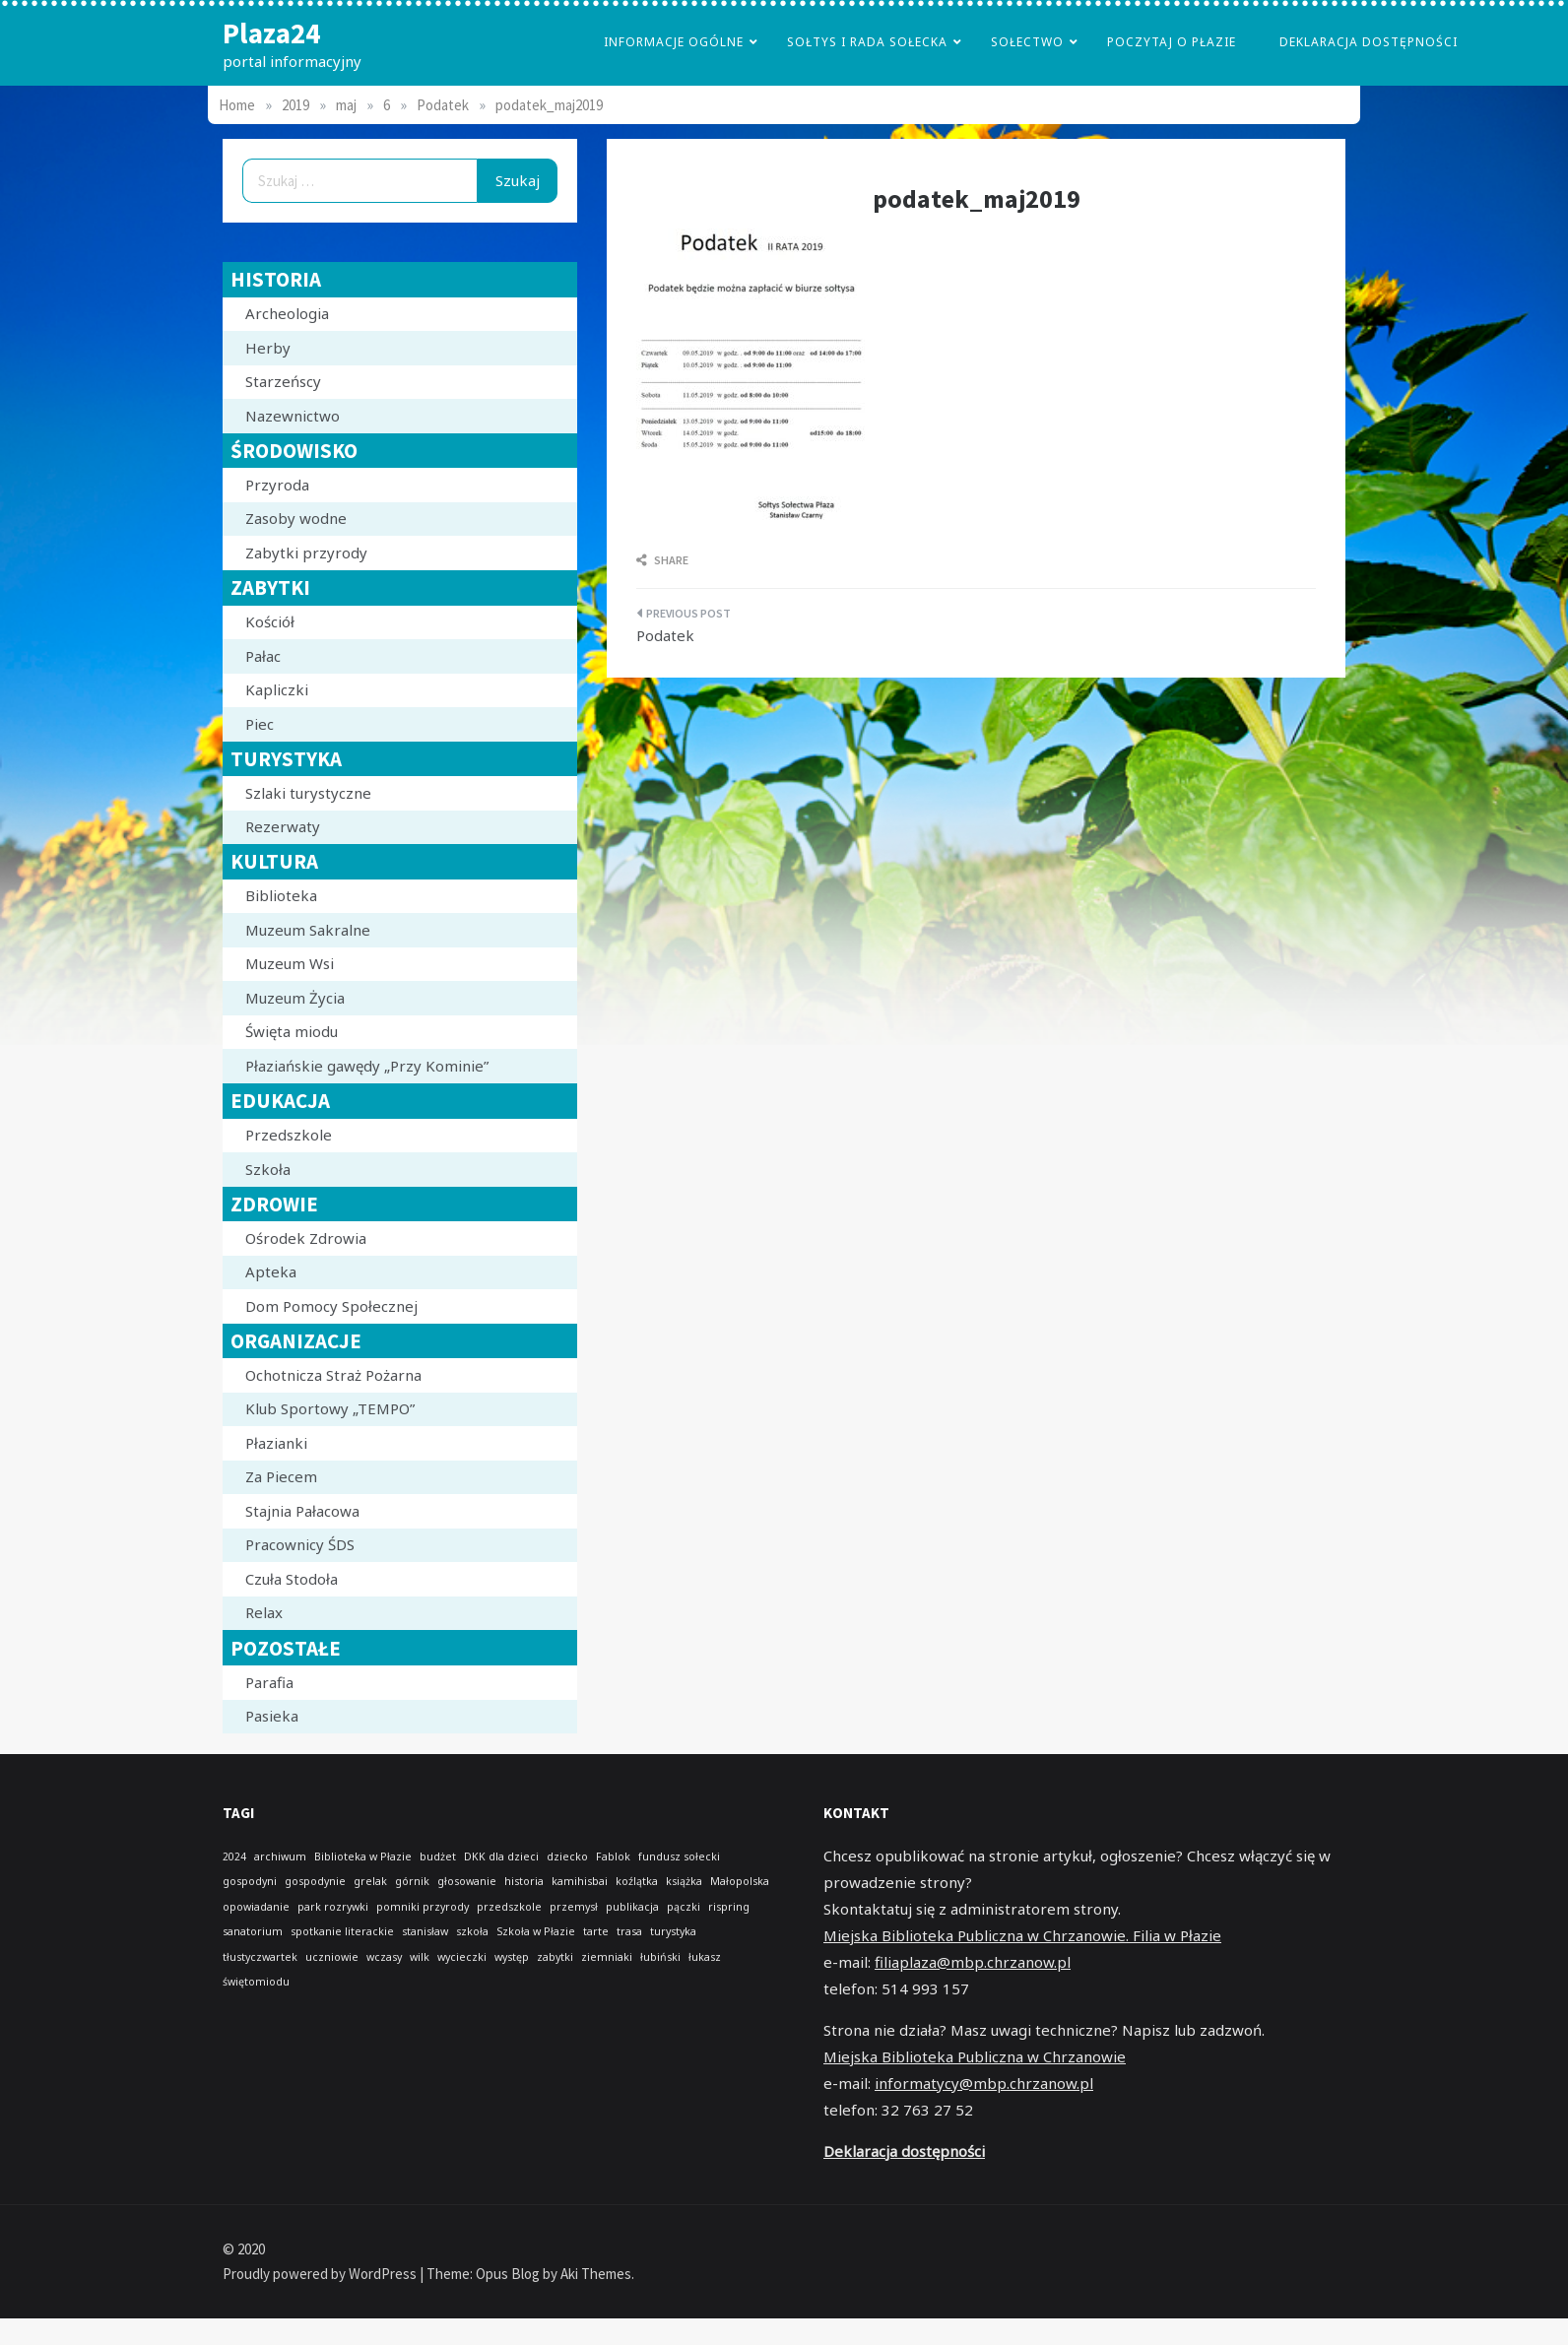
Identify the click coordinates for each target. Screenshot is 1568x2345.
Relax (264, 1612)
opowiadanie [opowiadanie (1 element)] (256, 1907)
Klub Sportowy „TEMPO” (330, 1408)
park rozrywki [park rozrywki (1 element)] (332, 1907)
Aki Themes (595, 2273)
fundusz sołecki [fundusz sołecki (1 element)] (679, 1856)
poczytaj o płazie (1171, 41)
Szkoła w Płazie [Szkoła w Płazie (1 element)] (535, 1931)
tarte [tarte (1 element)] (596, 1931)
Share (662, 560)
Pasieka (271, 1716)
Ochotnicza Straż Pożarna (333, 1375)
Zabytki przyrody (306, 552)
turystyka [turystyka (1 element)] (673, 1931)
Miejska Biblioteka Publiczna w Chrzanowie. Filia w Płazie (1022, 1935)
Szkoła (268, 1169)
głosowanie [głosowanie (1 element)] (466, 1881)
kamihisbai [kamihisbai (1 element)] (580, 1881)
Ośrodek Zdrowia (305, 1238)
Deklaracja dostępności (1368, 41)
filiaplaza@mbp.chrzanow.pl (973, 1962)
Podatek (665, 635)
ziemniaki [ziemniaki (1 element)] (606, 1957)
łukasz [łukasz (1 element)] (704, 1957)
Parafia (269, 1682)
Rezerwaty (282, 826)
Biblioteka (281, 895)
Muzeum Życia (295, 998)
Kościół (269, 621)
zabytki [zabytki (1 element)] (555, 1957)
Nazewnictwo (292, 415)
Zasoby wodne (296, 518)
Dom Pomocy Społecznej (331, 1306)
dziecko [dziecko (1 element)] (567, 1856)
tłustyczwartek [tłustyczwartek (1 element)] (260, 1957)
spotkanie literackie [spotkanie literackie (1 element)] (342, 1931)
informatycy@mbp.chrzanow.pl (984, 2083)
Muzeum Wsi (289, 963)
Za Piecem (281, 1476)
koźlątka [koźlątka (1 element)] (637, 1881)
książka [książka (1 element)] (684, 1881)
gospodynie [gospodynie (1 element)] (315, 1881)
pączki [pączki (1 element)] (683, 1907)
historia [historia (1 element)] (524, 1881)
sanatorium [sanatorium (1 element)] (253, 1931)
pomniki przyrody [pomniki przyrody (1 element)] (422, 1907)
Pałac (263, 656)
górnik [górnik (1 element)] (412, 1881)
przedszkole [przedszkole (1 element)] (509, 1907)
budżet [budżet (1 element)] (438, 1856)
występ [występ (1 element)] (511, 1957)
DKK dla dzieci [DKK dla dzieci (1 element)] (501, 1856)
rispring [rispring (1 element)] (729, 1907)
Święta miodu (291, 1031)
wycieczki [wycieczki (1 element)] (462, 1957)
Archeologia (287, 313)
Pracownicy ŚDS (300, 1544)
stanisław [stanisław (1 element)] (425, 1931)
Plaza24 (271, 33)
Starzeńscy (283, 381)
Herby (268, 348)
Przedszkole (288, 1134)
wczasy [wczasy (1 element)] (384, 1957)
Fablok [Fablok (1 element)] (613, 1856)
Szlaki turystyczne (308, 793)
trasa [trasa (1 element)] (629, 1931)
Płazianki (276, 1443)
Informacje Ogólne (674, 41)
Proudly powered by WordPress (321, 2273)
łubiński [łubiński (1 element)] (660, 1957)
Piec (259, 724)
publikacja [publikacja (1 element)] (632, 1907)
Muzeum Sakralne (307, 930)
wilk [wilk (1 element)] (419, 1957)
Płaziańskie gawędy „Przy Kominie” (367, 1065)
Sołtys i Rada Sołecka (867, 41)
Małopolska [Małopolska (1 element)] (739, 1881)
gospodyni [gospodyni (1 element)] (250, 1881)
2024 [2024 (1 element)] (234, 1856)
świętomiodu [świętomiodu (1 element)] (256, 1981)
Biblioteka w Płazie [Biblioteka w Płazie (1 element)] (363, 1856)
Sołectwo (1027, 41)
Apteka (270, 1271)
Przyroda (277, 484)
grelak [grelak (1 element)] (370, 1881)
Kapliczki (276, 689)
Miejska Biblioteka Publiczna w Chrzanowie (974, 2056)
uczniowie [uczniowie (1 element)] (332, 1957)
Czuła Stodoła (291, 1579)
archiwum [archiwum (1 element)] (280, 1856)
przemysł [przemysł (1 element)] (574, 1907)
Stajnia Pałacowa (302, 1511)
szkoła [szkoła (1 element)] (472, 1931)
